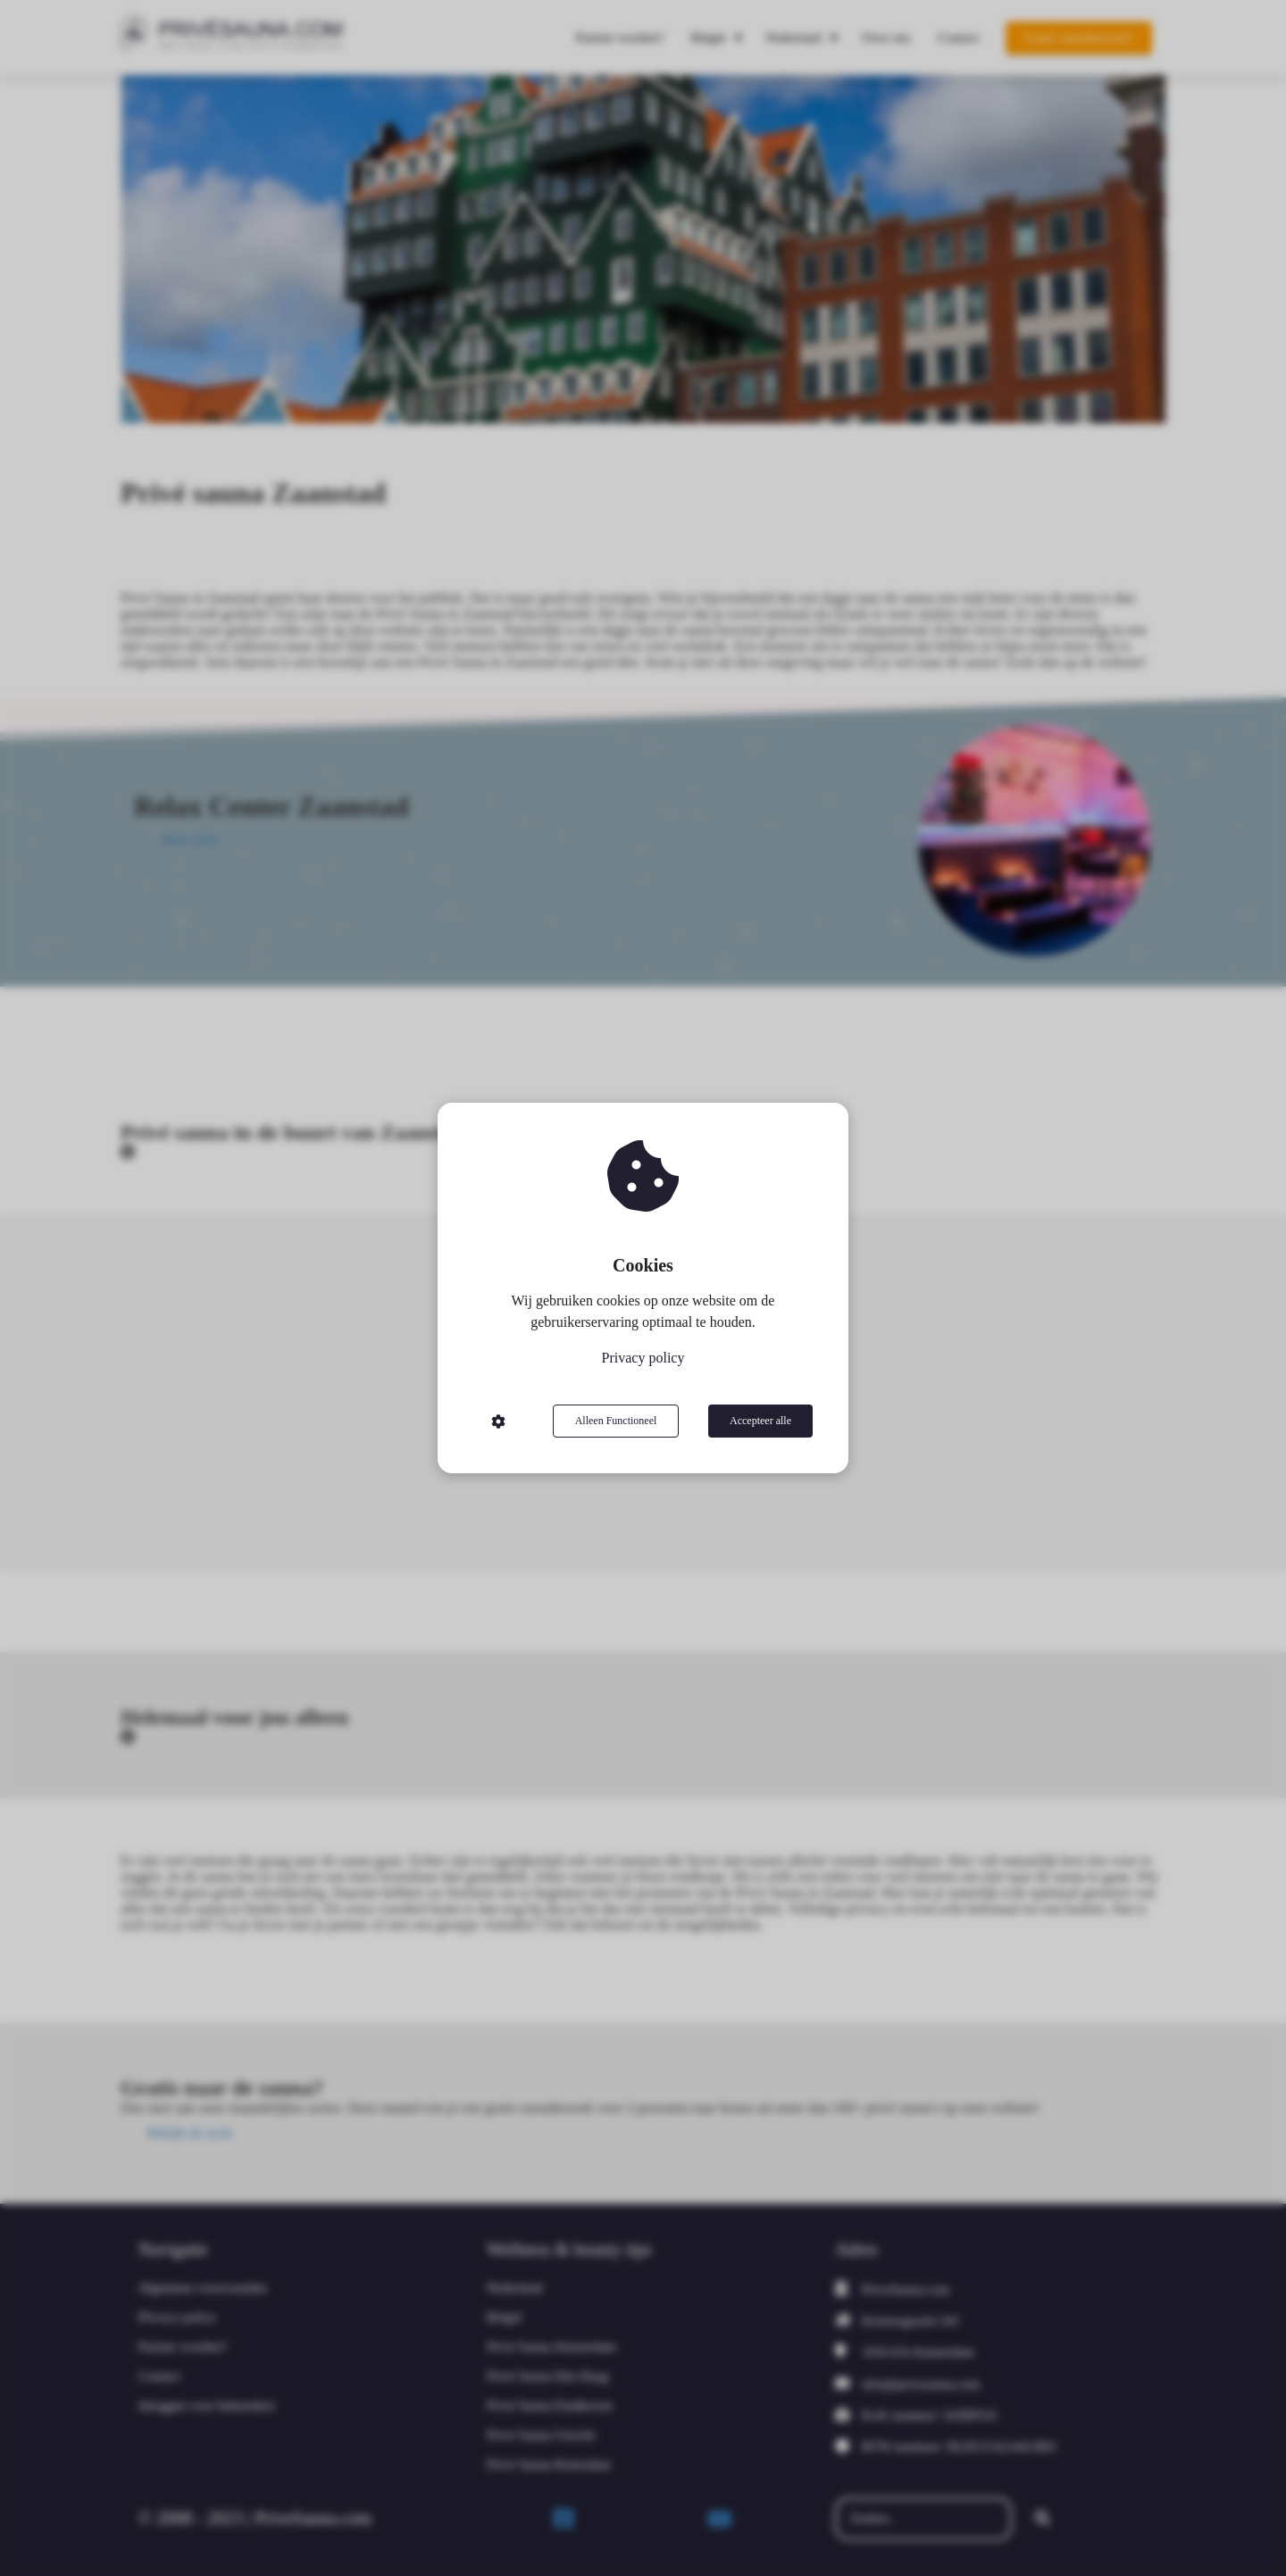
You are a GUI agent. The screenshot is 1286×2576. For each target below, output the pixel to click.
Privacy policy (643, 1357)
